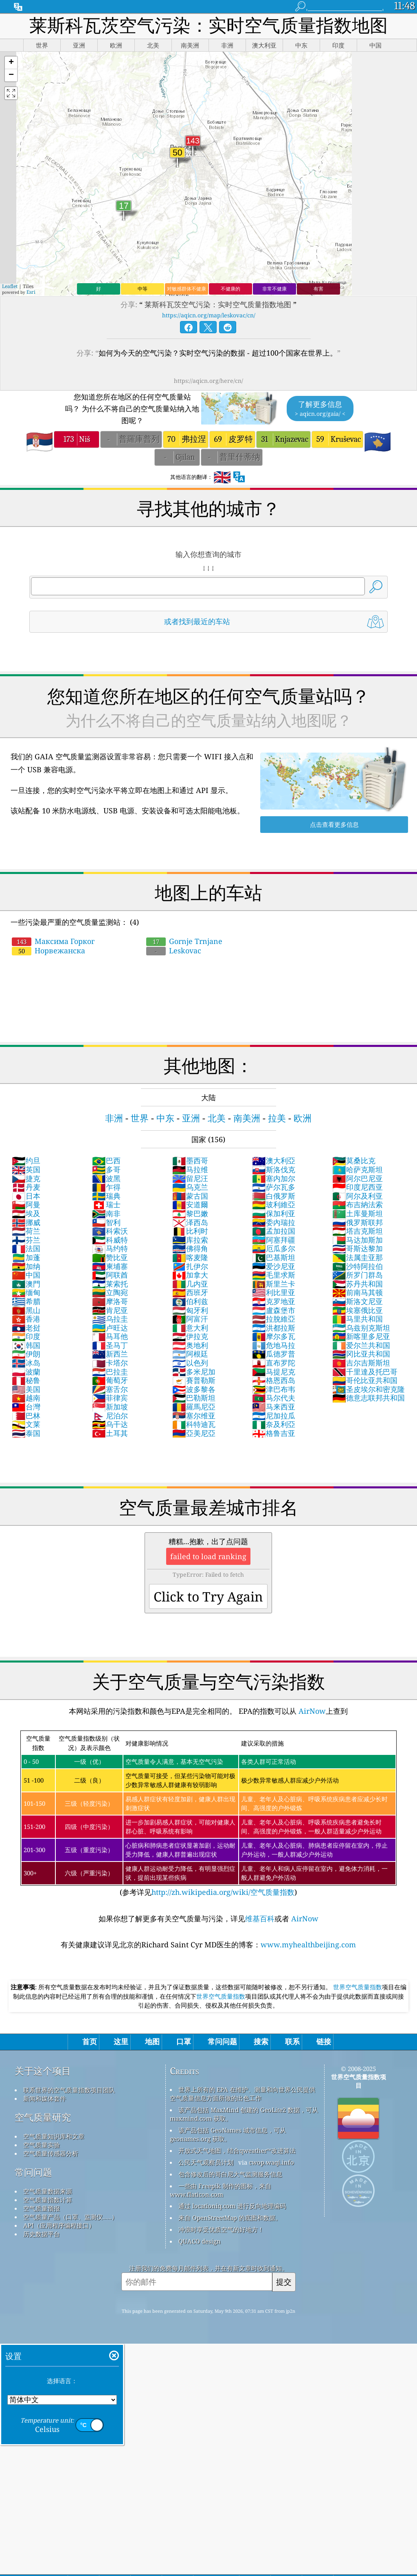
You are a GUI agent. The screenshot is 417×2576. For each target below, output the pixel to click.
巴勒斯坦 (193, 1398)
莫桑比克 (353, 1160)
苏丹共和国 (357, 1284)
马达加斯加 (357, 1240)
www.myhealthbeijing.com (308, 1944)
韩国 (26, 1345)
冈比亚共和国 (361, 1354)
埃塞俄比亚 (357, 1310)
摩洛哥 (110, 1301)
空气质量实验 (41, 2145)
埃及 (26, 1213)
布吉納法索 (357, 1204)
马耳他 (110, 1336)
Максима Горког (53, 941)
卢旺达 (110, 1328)
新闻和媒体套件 (44, 2098)
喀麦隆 (190, 1257)
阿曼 (26, 1204)
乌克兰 (190, 1187)
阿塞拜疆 (273, 1240)
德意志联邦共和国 (368, 1398)
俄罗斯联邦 (357, 1222)
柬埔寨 (110, 1266)
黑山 (26, 1310)
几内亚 (190, 1284)
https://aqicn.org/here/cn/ (208, 381)
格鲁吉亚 (273, 1433)
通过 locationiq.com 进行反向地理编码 (232, 2206)
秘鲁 (26, 1380)
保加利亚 (273, 1213)
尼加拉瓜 (273, 1415)
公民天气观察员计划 (205, 2162)
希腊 (26, 1301)
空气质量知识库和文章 (53, 2136)
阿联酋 (110, 1275)
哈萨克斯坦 (357, 1169)
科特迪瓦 (193, 1424)
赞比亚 (110, 1257)
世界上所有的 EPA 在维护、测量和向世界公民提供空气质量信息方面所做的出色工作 (242, 2093)
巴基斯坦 (273, 1257)
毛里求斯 (273, 1275)
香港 (26, 1319)
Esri (30, 291)
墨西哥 (190, 1160)
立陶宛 (110, 1292)
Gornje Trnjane (184, 941)
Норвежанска (48, 950)
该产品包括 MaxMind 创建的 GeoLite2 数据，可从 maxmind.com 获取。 (244, 2114)
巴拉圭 (110, 1371)
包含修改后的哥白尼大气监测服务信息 (230, 2174)
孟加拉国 (273, 1231)
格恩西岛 (273, 1380)
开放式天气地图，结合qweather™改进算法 (237, 2150)
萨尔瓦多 (273, 1187)
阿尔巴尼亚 (357, 1178)
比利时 (190, 1231)
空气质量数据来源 (47, 2191)
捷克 (26, 1178)
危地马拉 (273, 1345)
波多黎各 (193, 1389)
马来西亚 (273, 1406)
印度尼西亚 (357, 1187)
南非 (106, 1213)
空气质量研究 (43, 2117)
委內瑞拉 (273, 1222)
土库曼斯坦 (357, 1213)
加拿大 (190, 1275)
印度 (26, 1336)
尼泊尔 (110, 1415)
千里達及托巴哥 (364, 1371)
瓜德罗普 (273, 1354)
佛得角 (190, 1248)
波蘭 (26, 1371)
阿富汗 (190, 1319)
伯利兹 (190, 1301)
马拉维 (190, 1169)
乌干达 (110, 1424)
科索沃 (110, 1231)
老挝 (26, 1328)
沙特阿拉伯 (357, 1266)
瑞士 (106, 1204)
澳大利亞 (273, 1160)
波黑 (106, 1178)
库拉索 (190, 1240)
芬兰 (26, 1240)
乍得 (106, 1187)
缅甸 (26, 1292)
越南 (26, 1398)
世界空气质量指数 (357, 1987)
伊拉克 (190, 1336)
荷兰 (26, 1231)
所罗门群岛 (357, 1275)
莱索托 (110, 1284)
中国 (26, 1275)
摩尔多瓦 (273, 1336)
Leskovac (173, 950)
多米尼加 (193, 1371)
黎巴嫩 (190, 1213)
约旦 (26, 1160)
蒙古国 (190, 1196)
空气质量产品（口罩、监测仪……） (70, 2217)
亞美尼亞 (193, 1433)
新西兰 (110, 1354)
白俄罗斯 (273, 1196)
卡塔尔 (110, 1363)
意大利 (190, 1328)
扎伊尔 (190, 1266)
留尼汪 (190, 1178)
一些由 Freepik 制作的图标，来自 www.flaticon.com (220, 2190)
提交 (284, 2282)
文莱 (26, 1424)
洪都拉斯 (273, 1328)
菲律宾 (110, 1398)
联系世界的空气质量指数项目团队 (69, 2090)
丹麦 (26, 1187)
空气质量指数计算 (47, 2200)
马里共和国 (357, 1319)
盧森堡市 (273, 1310)
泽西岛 (190, 1222)
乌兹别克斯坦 (361, 1328)
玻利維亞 (273, 1204)
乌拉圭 (110, 1319)
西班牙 (190, 1292)
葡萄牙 (110, 1380)
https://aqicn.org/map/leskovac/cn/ (208, 315)
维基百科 (259, 1918)
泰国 (26, 1433)
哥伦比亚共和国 (364, 1380)
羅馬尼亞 (193, 1406)
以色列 (190, 1363)
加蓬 (26, 1257)
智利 (106, 1222)
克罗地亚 (273, 1301)
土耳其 (110, 1433)
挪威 (26, 1222)
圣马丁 (110, 1345)
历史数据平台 (41, 2234)
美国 (26, 1389)
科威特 (110, 1240)
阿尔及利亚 (357, 1196)
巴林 (26, 1415)
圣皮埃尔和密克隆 (368, 1389)
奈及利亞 (273, 1424)
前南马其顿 (357, 1292)
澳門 (26, 1284)
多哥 (106, 1169)
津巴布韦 (273, 1389)
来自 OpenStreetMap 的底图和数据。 (229, 2217)
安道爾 (190, 1204)
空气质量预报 (41, 2208)
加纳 (26, 1266)
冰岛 (26, 1363)
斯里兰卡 (273, 1284)
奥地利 (190, 1345)
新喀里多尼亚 (361, 1336)
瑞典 (106, 1196)
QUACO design (199, 2241)
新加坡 (110, 1406)
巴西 (106, 1160)
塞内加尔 (273, 1178)
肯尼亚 (110, 1310)
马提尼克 (273, 1371)
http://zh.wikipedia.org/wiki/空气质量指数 (222, 1892)
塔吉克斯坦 (357, 1231)
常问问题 (33, 2172)
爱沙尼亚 (273, 1266)
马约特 (110, 1248)
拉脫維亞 (273, 1319)
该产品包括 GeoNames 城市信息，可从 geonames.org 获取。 (228, 2134)
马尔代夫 (273, 1398)
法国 (26, 1248)
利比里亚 (273, 1292)
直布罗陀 (273, 1363)
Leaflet (10, 286)
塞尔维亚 (193, 1415)
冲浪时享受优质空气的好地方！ (221, 2229)
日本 (26, 1196)
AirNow (311, 1711)
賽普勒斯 (193, 1380)
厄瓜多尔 (273, 1248)
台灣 (26, 1406)
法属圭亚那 (357, 1257)
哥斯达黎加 (357, 1248)
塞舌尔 (110, 1389)
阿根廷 (190, 1354)
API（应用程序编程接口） (59, 2225)
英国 (26, 1169)
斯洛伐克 (273, 1169)
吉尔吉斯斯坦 (361, 1363)
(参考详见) (208, 1813)
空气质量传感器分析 (50, 2153)
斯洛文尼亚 (357, 1301)
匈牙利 (190, 1310)
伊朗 (26, 1354)
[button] (11, 63)
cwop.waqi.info (271, 2162)
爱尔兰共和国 (361, 1345)
